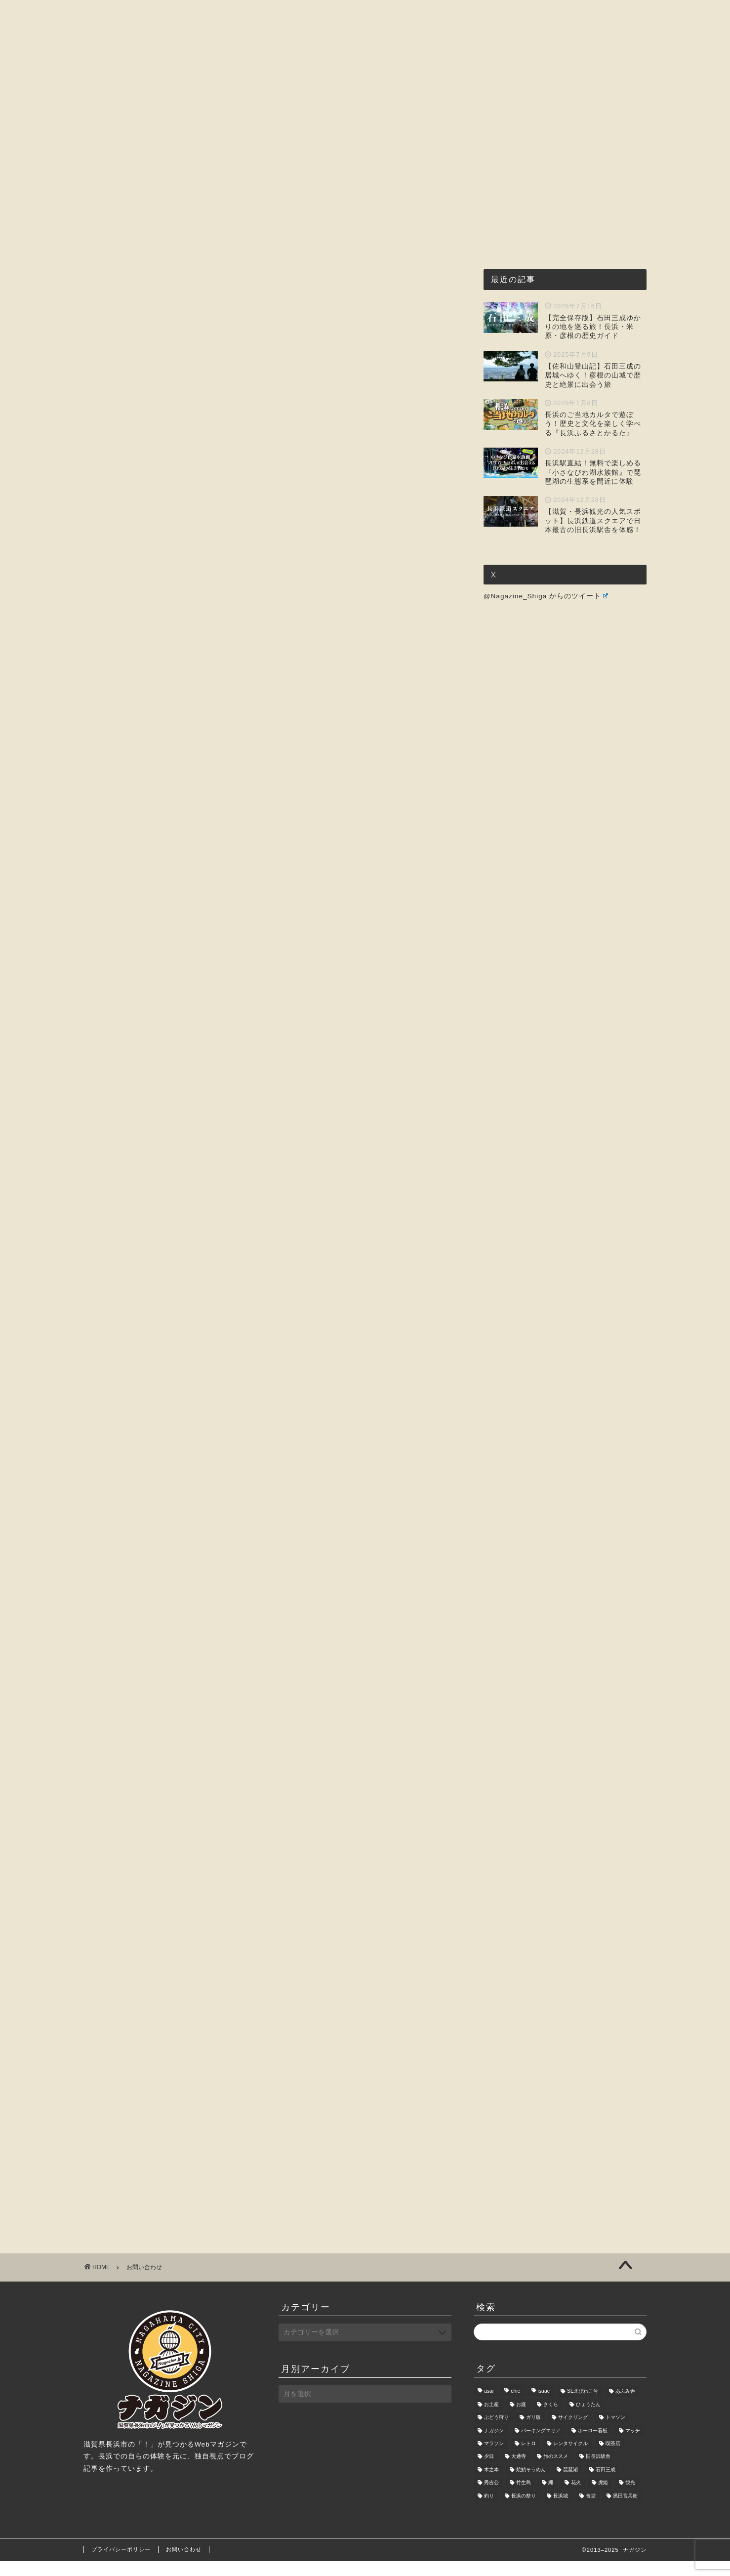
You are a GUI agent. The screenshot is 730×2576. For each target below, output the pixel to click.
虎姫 (603, 2497)
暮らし (484, 93)
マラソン (494, 2458)
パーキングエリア (541, 2445)
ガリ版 (533, 2432)
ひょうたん (588, 2419)
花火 (576, 2497)
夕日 (489, 2471)
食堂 (591, 2510)
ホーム (174, 93)
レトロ (528, 2458)
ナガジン (494, 2445)
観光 (630, 2497)
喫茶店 (613, 2458)
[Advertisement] (271, 270)
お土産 (491, 2419)
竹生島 (523, 2497)
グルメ (299, 93)
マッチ (632, 2445)
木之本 (491, 2484)
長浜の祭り (523, 2510)
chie (515, 2406)
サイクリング (573, 2432)
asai (488, 2406)
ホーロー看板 (593, 2445)
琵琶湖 (570, 2484)
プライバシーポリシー (121, 2564)
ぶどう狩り (496, 2432)
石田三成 (605, 2484)
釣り (489, 2510)
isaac (544, 2406)
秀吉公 (491, 2497)
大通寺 (518, 2471)
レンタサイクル (570, 2458)
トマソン (615, 2432)
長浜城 (560, 2510)
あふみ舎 (625, 2406)
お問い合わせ (544, 93)
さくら (550, 2419)
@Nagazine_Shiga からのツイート (546, 596)
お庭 (521, 2419)
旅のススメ (555, 2471)
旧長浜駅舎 (598, 2471)
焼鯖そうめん (531, 2484)
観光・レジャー (363, 93)
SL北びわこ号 (582, 2406)
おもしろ (431, 93)
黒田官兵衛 (625, 2510)
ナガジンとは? (237, 93)
